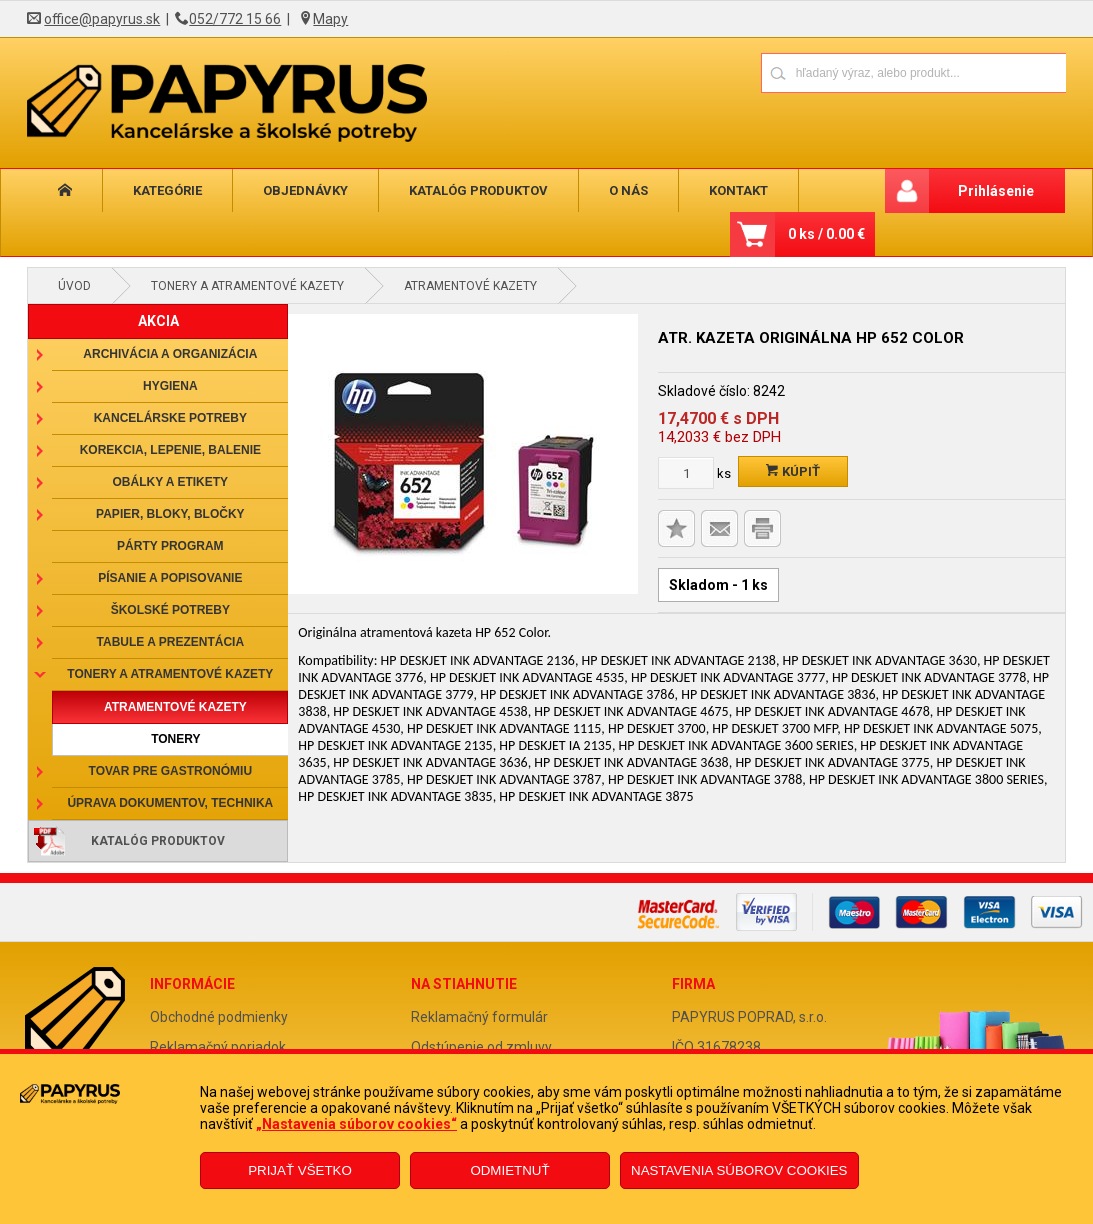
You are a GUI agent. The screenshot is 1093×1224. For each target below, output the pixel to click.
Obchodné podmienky (219, 1017)
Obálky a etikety (171, 482)
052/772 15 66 (235, 19)
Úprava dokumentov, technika (170, 803)
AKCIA (158, 321)
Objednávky (305, 190)
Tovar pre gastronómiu (171, 771)
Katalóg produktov (478, 190)
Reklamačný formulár (479, 1017)
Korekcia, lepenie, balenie (170, 450)
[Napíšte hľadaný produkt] (843, 72)
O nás (628, 190)
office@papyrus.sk (102, 19)
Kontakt (738, 190)
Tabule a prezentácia (171, 642)
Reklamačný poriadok (218, 1047)
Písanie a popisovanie (170, 578)
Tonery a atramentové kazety (247, 286)
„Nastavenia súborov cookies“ (356, 1124)
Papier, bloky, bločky (170, 514)
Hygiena (170, 386)
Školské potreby (170, 610)
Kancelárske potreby (170, 418)
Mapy (330, 19)
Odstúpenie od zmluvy (481, 1047)
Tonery (175, 739)
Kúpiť (793, 471)
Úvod (74, 286)
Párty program (170, 546)
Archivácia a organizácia (170, 354)
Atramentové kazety (470, 286)
